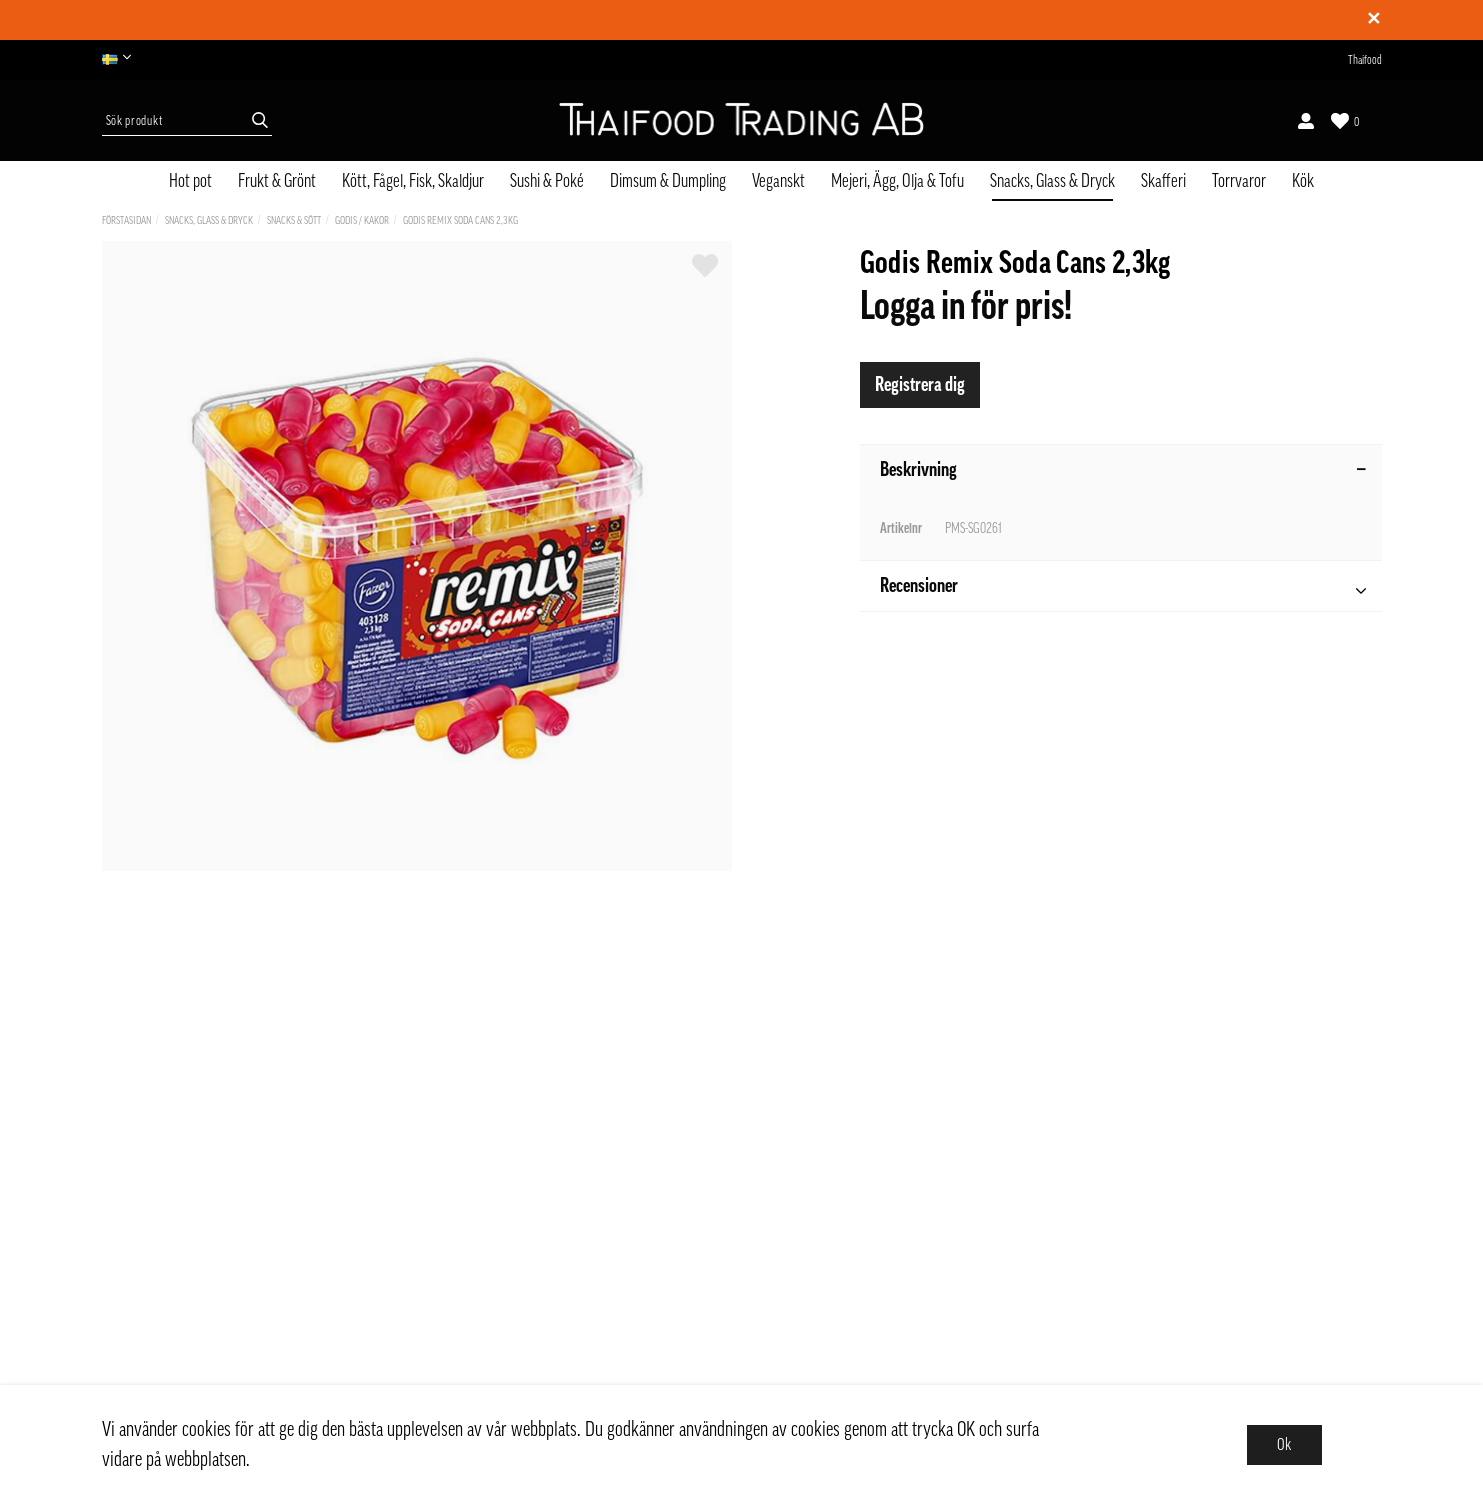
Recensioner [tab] (1123, 588)
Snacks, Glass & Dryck (1052, 181)
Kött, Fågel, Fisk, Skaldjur (413, 181)
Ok (1284, 1445)
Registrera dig (920, 385)
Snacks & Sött (294, 220)
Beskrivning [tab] (1123, 470)
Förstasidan (126, 220)
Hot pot (190, 181)
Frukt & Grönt (277, 181)
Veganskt (778, 181)
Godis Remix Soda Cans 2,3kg (460, 220)
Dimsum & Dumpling (668, 181)
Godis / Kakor (362, 220)
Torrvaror (1239, 181)
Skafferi (1163, 181)
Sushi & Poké (547, 181)
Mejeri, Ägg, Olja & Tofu (897, 181)
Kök (1303, 181)
